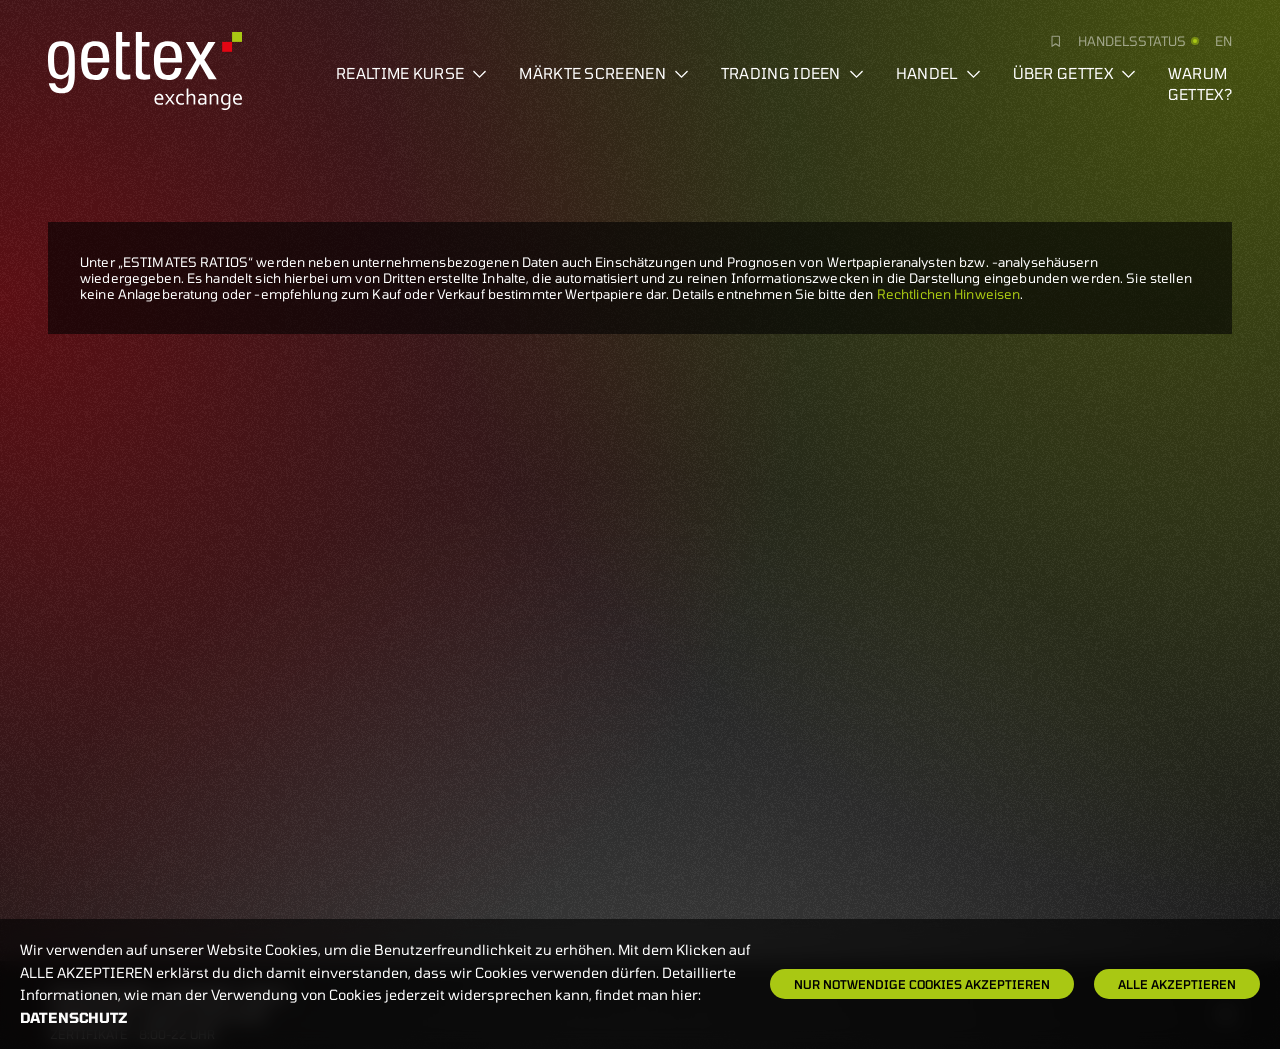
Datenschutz (74, 1017)
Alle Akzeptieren (1177, 984)
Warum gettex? (1200, 83)
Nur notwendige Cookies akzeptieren (922, 984)
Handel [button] (938, 73)
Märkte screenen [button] (604, 73)
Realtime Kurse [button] (411, 73)
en (1223, 41)
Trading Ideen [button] (792, 73)
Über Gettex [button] (1074, 73)
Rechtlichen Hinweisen (949, 294)
